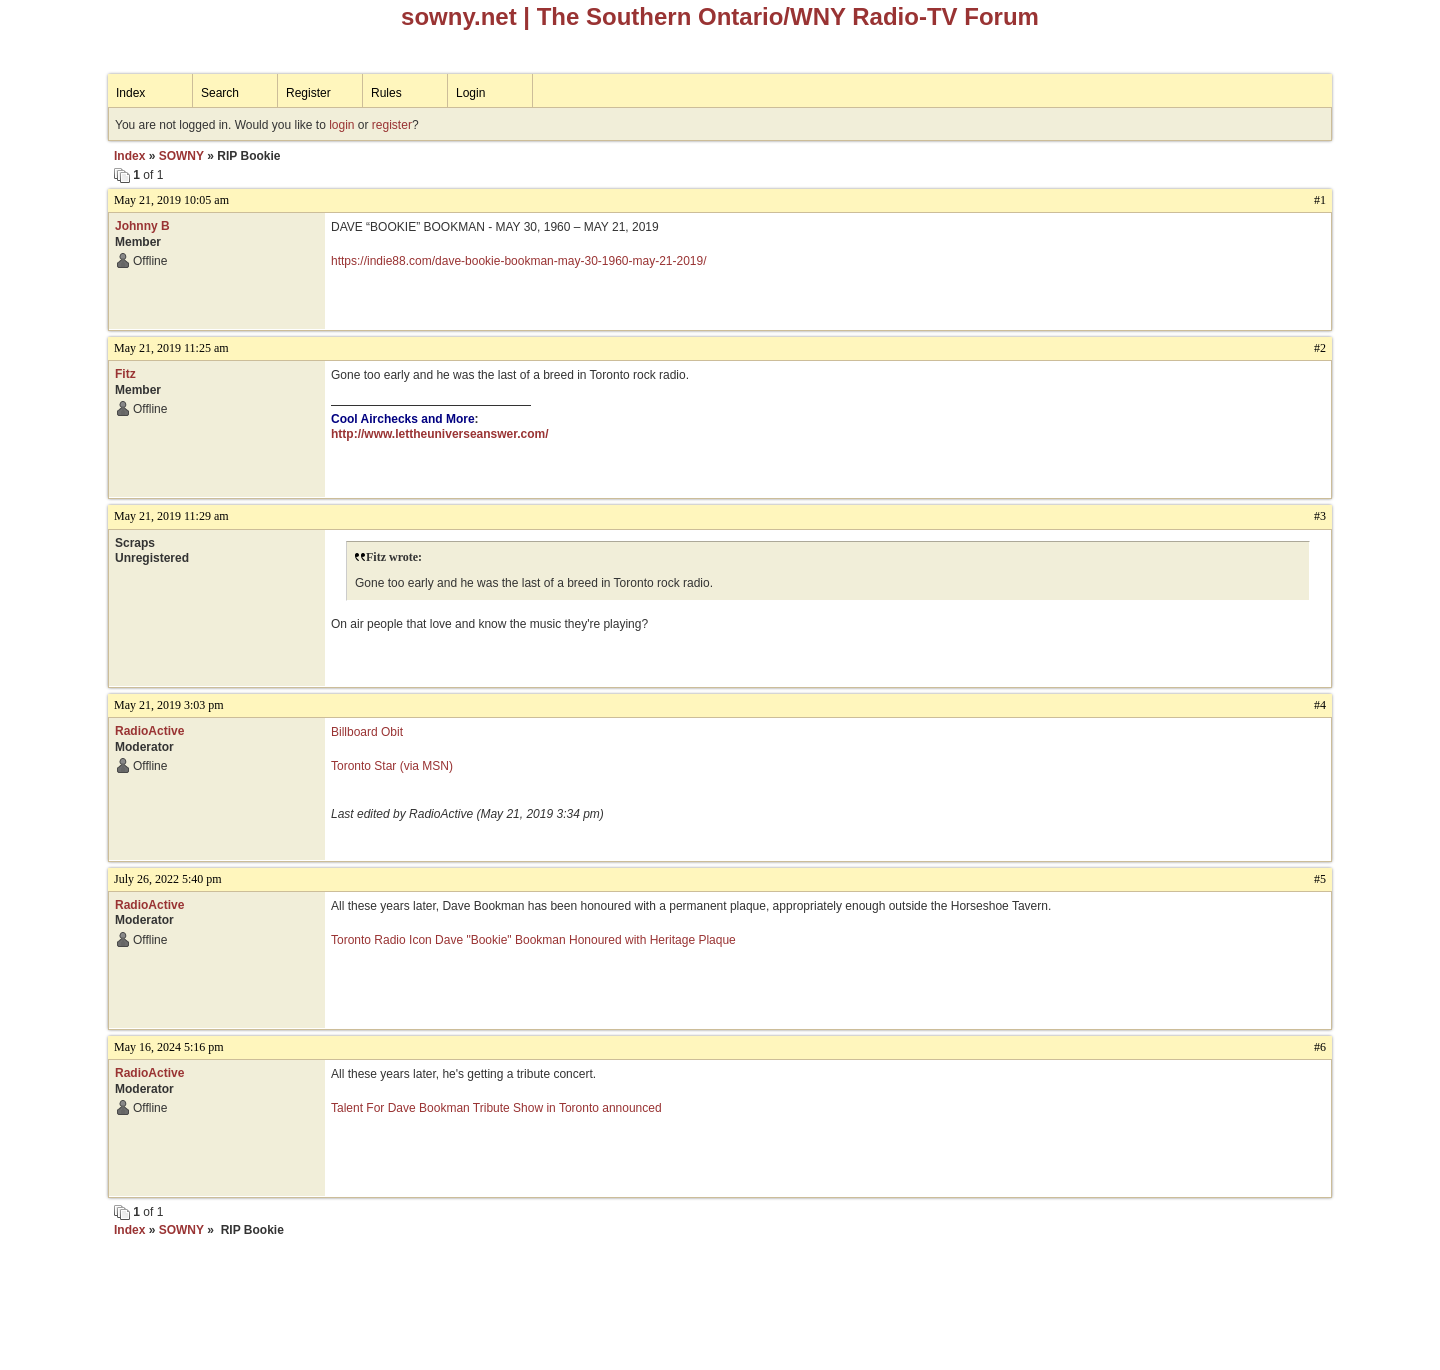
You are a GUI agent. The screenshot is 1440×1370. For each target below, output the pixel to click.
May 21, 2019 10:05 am (171, 200)
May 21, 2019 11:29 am (171, 516)
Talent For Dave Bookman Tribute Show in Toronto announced (496, 1108)
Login (470, 93)
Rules (386, 93)
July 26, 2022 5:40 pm (168, 879)
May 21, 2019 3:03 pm (169, 705)
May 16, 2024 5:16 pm (169, 1047)
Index (130, 93)
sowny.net (459, 16)
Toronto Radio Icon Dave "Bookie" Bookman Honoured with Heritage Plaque (533, 940)
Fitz (125, 374)
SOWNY (181, 156)
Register (308, 93)
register (392, 125)
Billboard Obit (367, 732)
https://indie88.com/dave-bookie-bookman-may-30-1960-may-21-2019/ (519, 261)
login (341, 125)
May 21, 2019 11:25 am (171, 348)
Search (220, 93)
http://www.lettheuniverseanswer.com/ (440, 434)
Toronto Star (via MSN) (392, 766)
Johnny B (142, 226)
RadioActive (149, 731)
